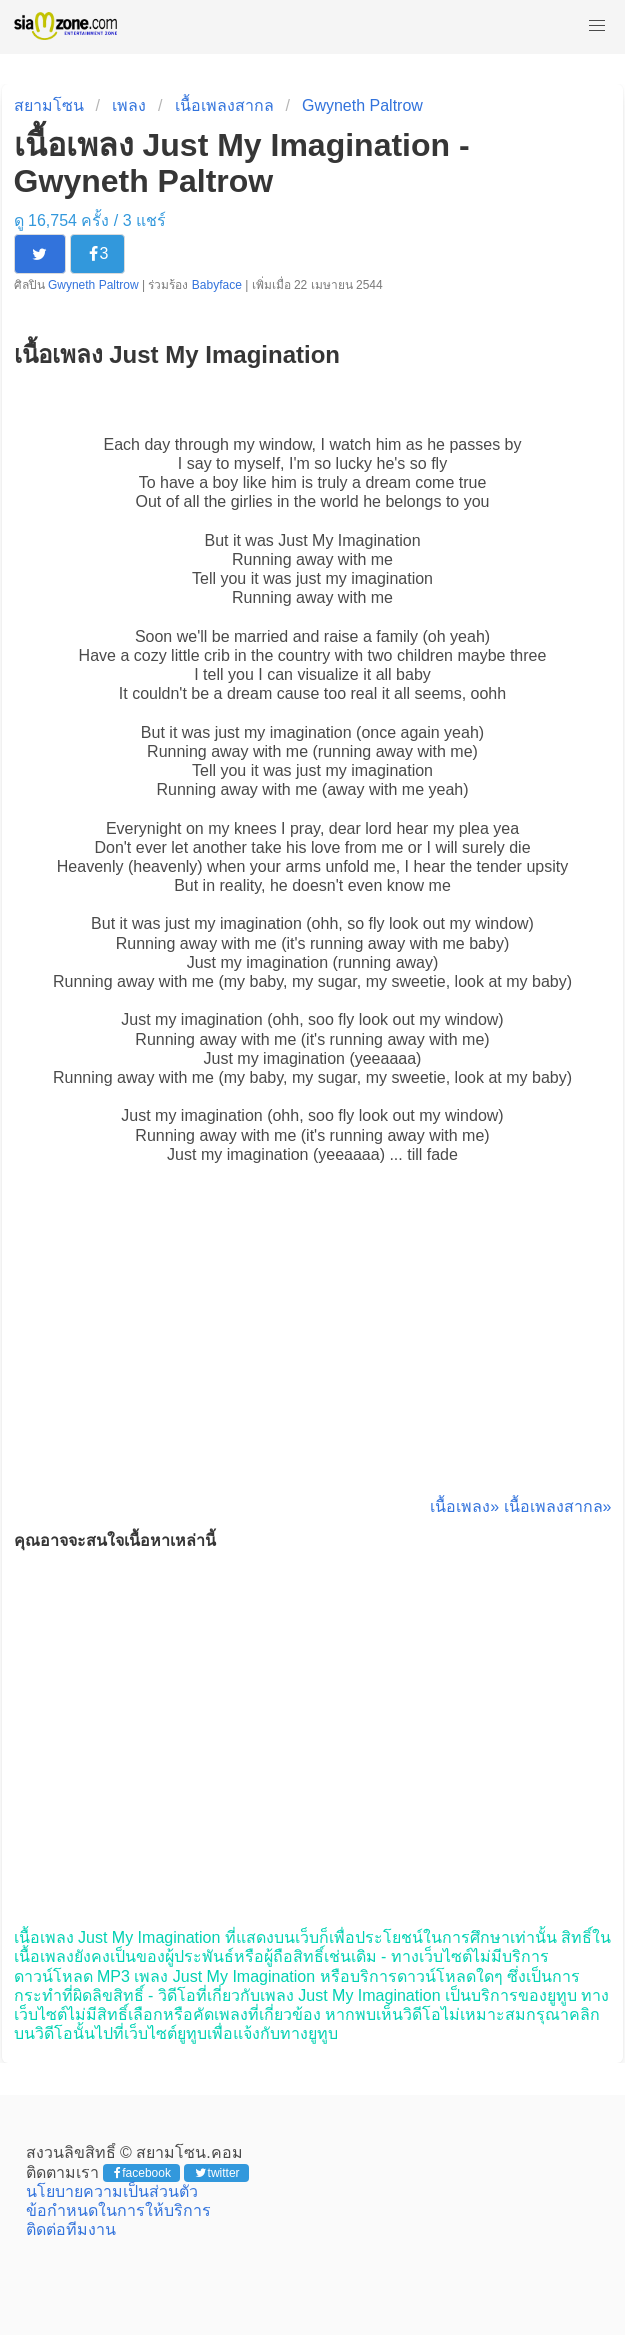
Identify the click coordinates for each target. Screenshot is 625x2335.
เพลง (129, 105)
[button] (597, 26)
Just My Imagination (349, 540)
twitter (217, 2173)
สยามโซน (49, 105)
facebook (142, 2173)
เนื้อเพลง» (464, 1506)
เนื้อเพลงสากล (224, 105)
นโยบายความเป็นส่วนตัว (112, 2191)
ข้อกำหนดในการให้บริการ (118, 2210)
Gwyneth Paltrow (362, 105)
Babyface (217, 285)
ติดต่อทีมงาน (71, 2229)
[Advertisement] (313, 1352)
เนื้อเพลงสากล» (558, 1506)
